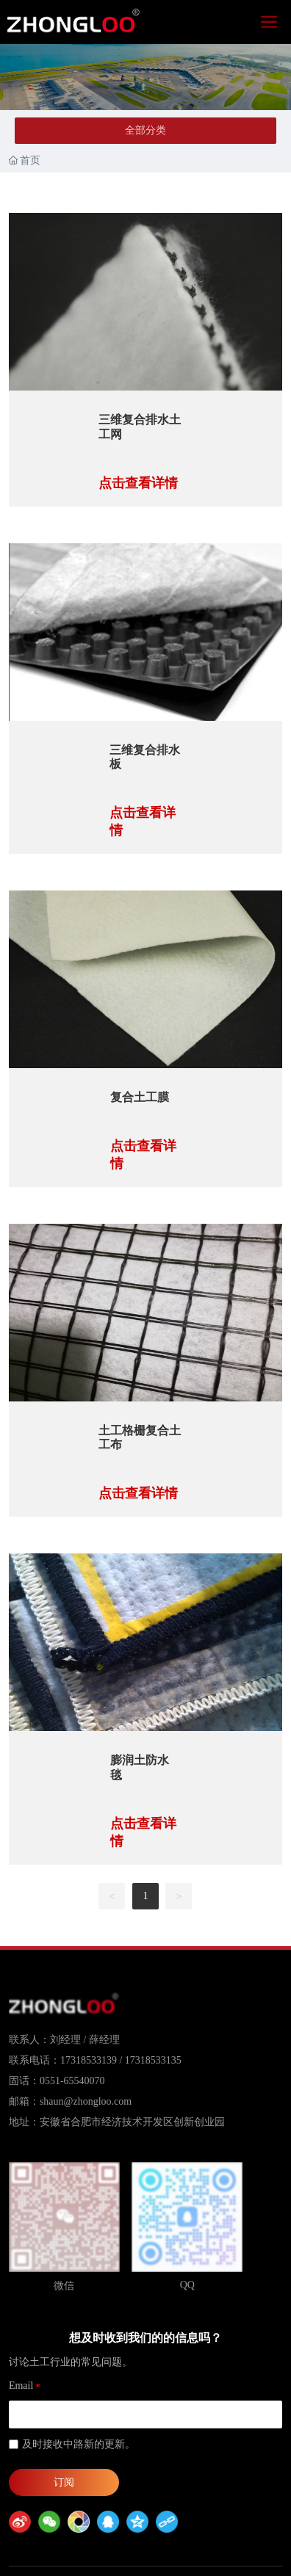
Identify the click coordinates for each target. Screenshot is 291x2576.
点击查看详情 (138, 483)
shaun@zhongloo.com (86, 2101)
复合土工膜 (139, 1097)
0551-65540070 (72, 2080)
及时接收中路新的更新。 (78, 2444)
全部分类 (145, 130)
